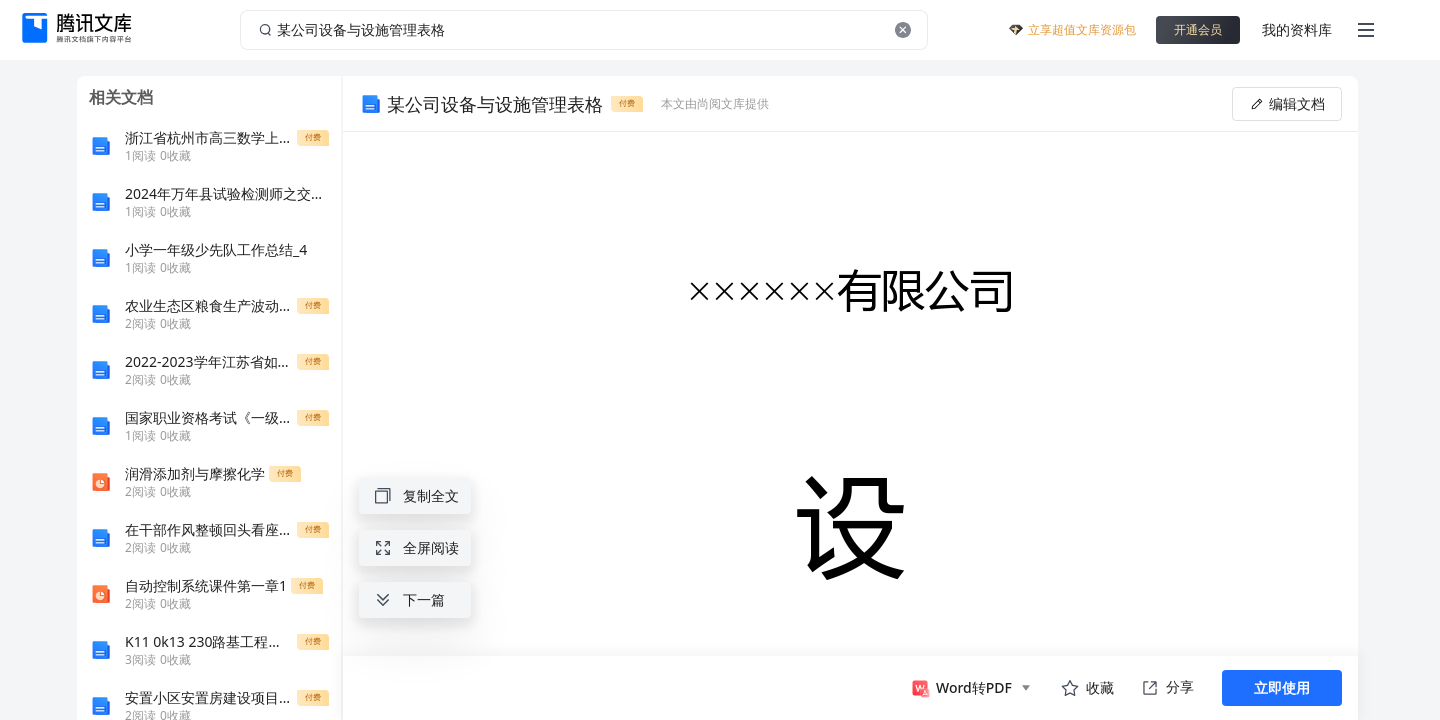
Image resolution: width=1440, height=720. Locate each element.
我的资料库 (1297, 29)
